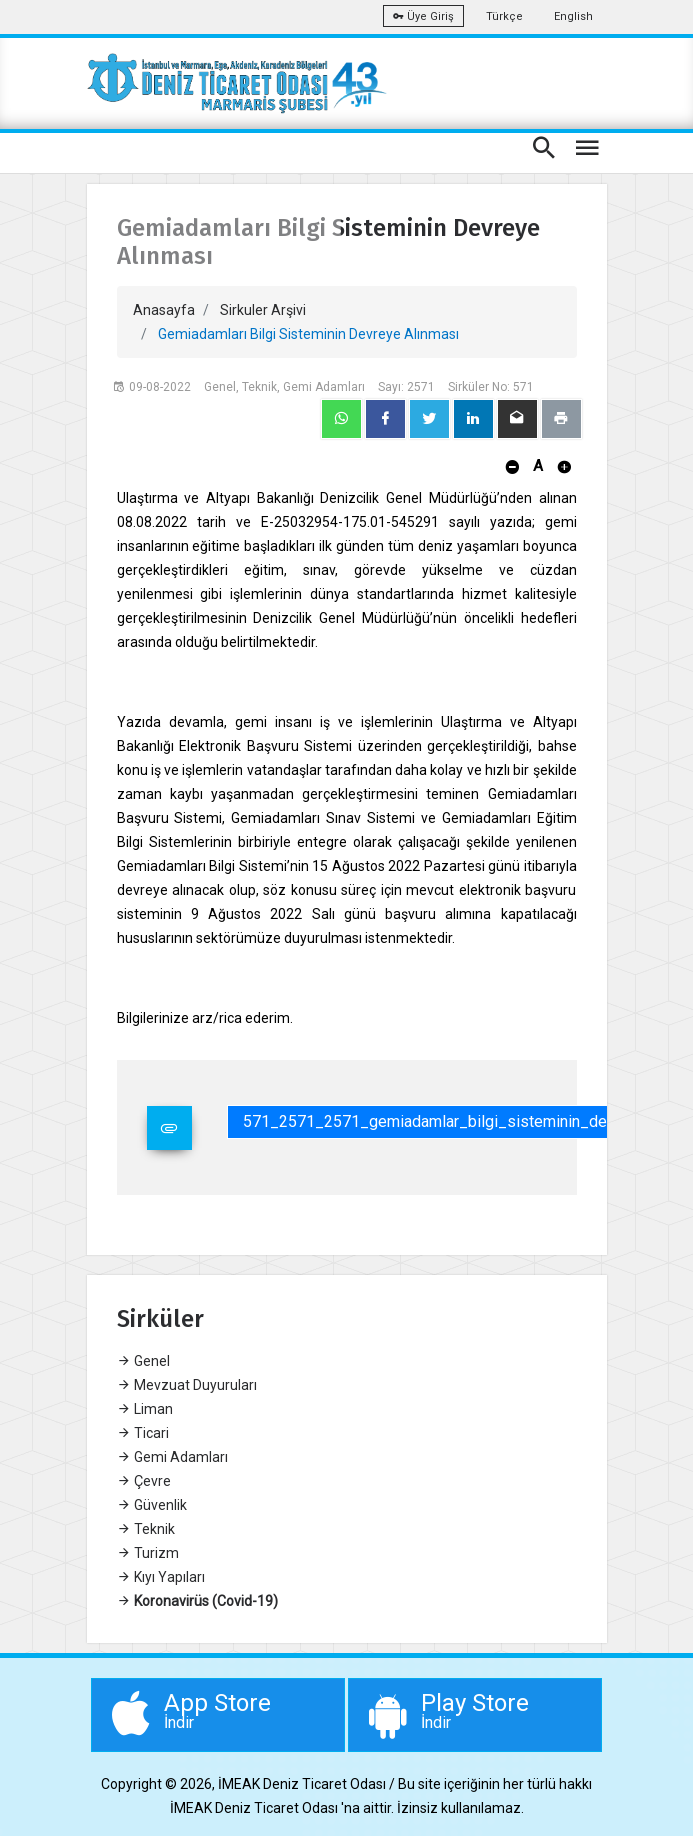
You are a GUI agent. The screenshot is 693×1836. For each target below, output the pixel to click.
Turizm (148, 1553)
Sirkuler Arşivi (263, 310)
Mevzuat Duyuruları (187, 1385)
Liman (145, 1409)
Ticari (143, 1433)
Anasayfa (164, 310)
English (573, 16)
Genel (143, 1361)
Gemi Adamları (172, 1457)
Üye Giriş (423, 16)
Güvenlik (152, 1505)
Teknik (146, 1529)
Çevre (144, 1481)
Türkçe (504, 16)
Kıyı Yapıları (161, 1577)
